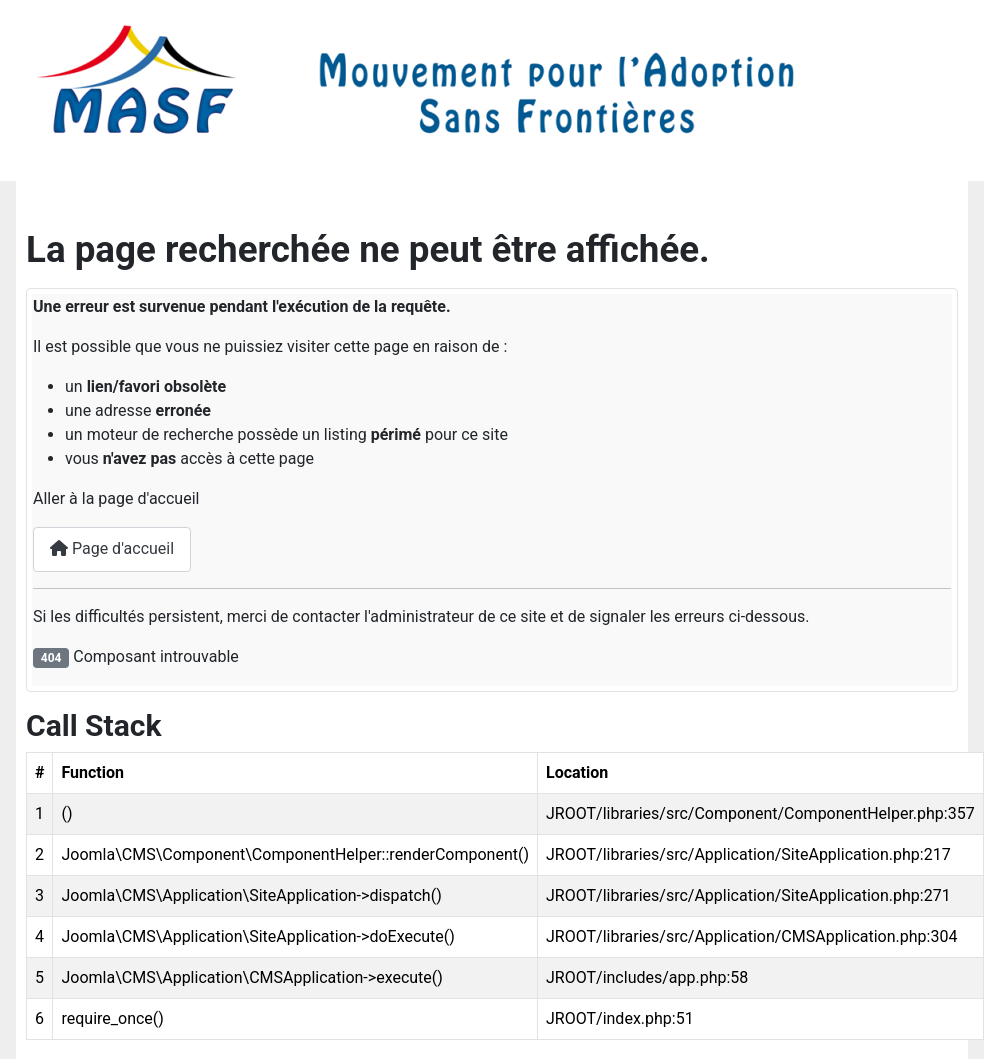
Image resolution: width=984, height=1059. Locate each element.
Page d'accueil (112, 548)
